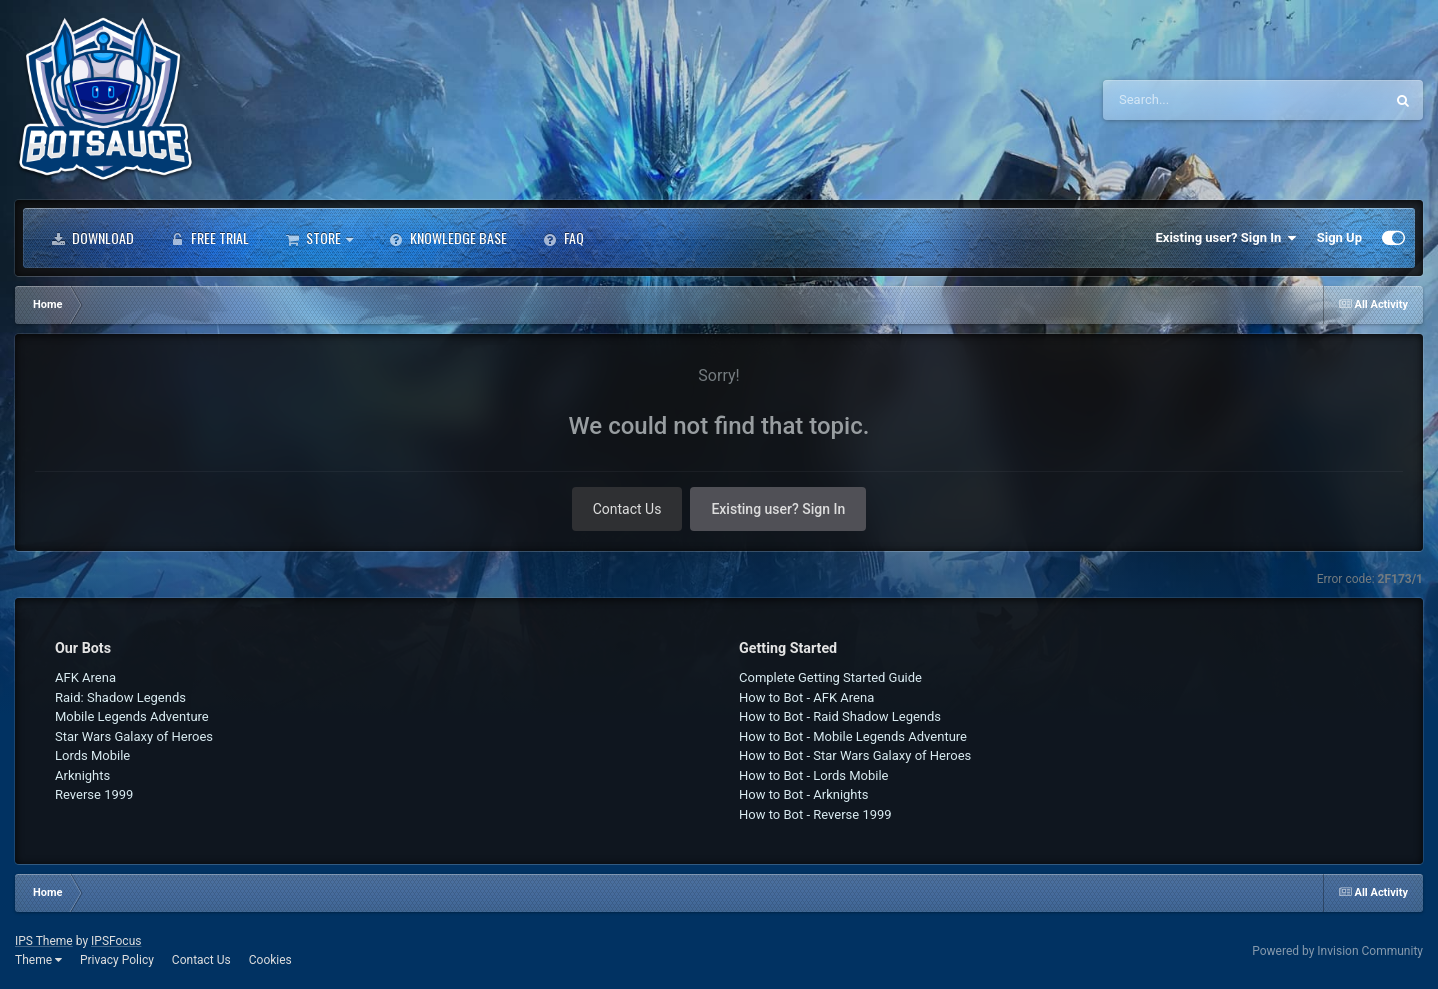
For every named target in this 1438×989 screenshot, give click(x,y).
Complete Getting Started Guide (830, 677)
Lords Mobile (92, 755)
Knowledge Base (448, 238)
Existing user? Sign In (1226, 238)
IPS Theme (44, 941)
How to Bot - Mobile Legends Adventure (853, 736)
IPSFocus (116, 941)
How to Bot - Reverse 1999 (815, 814)
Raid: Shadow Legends (120, 697)
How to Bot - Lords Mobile (814, 775)
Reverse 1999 (94, 794)
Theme (38, 960)
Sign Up (1339, 237)
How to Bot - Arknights (804, 794)
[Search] (1193, 100)
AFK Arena (85, 677)
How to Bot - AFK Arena (806, 697)
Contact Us (627, 509)
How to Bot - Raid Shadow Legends (840, 716)
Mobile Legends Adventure (132, 716)
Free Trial (209, 238)
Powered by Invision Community (1337, 951)
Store (319, 238)
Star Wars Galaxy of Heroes (134, 736)
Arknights (82, 775)
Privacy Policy (117, 960)
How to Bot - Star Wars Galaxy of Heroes (855, 755)
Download (92, 238)
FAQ (563, 238)
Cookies (270, 960)
